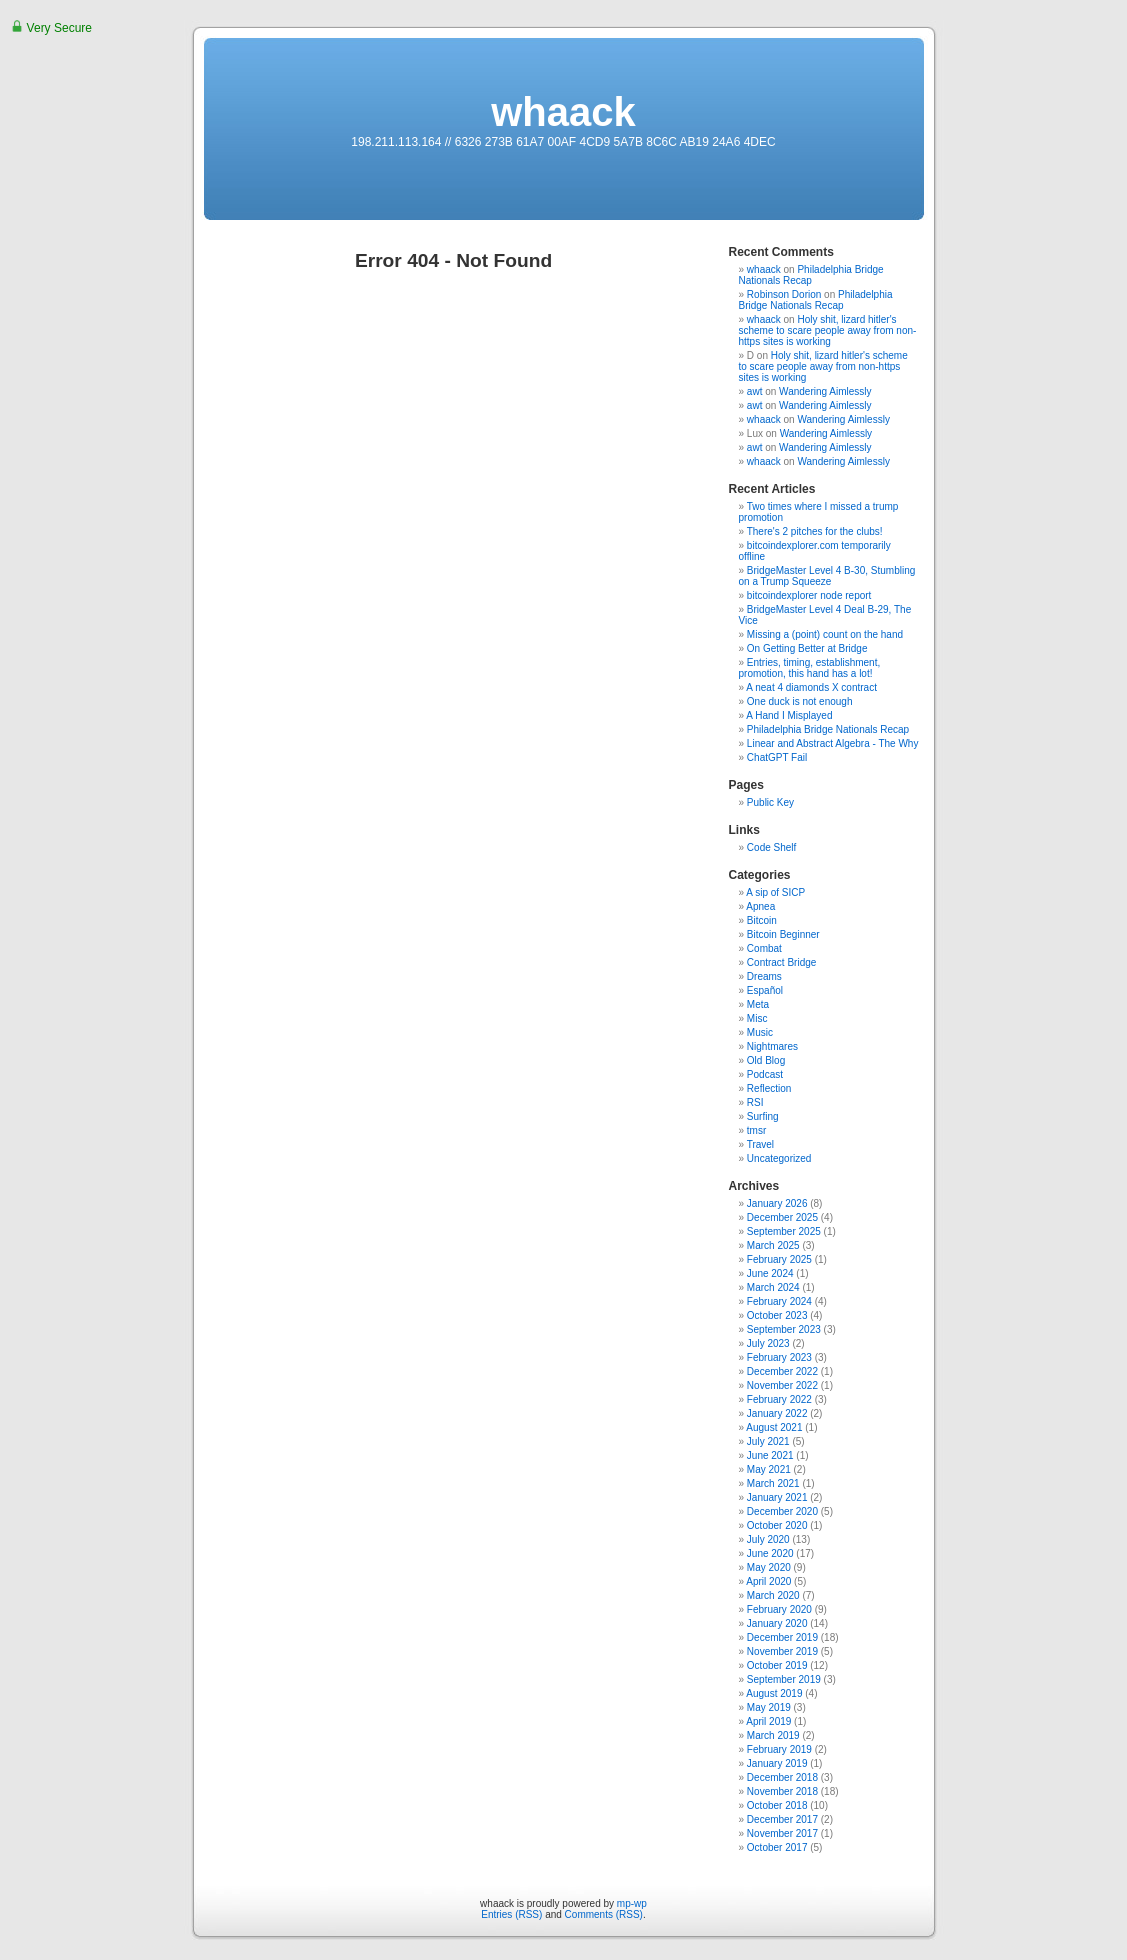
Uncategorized (779, 1158)
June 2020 (770, 1553)
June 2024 (770, 1273)
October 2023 (777, 1315)
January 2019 (777, 1763)
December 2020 (782, 1511)
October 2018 (777, 1805)
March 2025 (773, 1245)
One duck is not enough (800, 701)
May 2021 (769, 1469)
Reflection (769, 1088)
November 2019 (782, 1651)
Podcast (765, 1074)
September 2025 (784, 1231)
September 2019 (784, 1679)
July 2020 (768, 1539)
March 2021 (773, 1483)
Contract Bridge (781, 962)
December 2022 (782, 1371)
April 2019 (768, 1721)
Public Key (770, 802)
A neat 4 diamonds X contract (811, 687)
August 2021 (774, 1427)
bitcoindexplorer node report (809, 595)
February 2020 (779, 1609)
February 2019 (779, 1749)
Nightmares (772, 1046)
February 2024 (779, 1301)
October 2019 (777, 1665)
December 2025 (782, 1217)
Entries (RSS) (511, 1914)
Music (760, 1032)
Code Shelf (771, 847)
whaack (563, 112)
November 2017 (782, 1833)
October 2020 (777, 1525)
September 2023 (784, 1329)
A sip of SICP (775, 892)
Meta (758, 1004)
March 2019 (773, 1735)
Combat (764, 948)
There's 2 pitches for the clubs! (815, 531)
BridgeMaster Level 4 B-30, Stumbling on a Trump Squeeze (827, 576)
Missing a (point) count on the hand (825, 634)
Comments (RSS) (604, 1914)
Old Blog (766, 1060)
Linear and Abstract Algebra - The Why (833, 743)
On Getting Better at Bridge (807, 648)
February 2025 (779, 1259)
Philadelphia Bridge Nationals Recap (811, 275)
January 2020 (777, 1623)
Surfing (763, 1116)
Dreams (764, 976)
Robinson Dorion (784, 294)
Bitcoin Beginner (783, 934)
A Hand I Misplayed (789, 715)
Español (765, 990)
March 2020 (773, 1595)
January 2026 (777, 1203)
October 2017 (777, 1847)
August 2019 (774, 1693)
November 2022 (782, 1385)
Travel (760, 1144)
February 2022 (779, 1399)
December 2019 (782, 1637)
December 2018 (782, 1777)
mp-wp (632, 1903)
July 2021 (768, 1441)
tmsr (756, 1130)
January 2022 (777, 1413)
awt (755, 391)
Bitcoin (762, 920)
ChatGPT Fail (777, 757)
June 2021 (770, 1455)
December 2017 (782, 1819)
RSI (755, 1102)
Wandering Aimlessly (825, 391)
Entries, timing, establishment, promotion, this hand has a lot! (810, 668)
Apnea (760, 906)
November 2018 (782, 1791)
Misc (757, 1018)
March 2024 (773, 1287)
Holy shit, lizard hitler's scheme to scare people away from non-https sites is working (828, 330)
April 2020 (768, 1581)
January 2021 (777, 1497)
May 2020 (769, 1567)
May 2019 (769, 1707)
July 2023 (768, 1343)
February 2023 (779, 1357)
